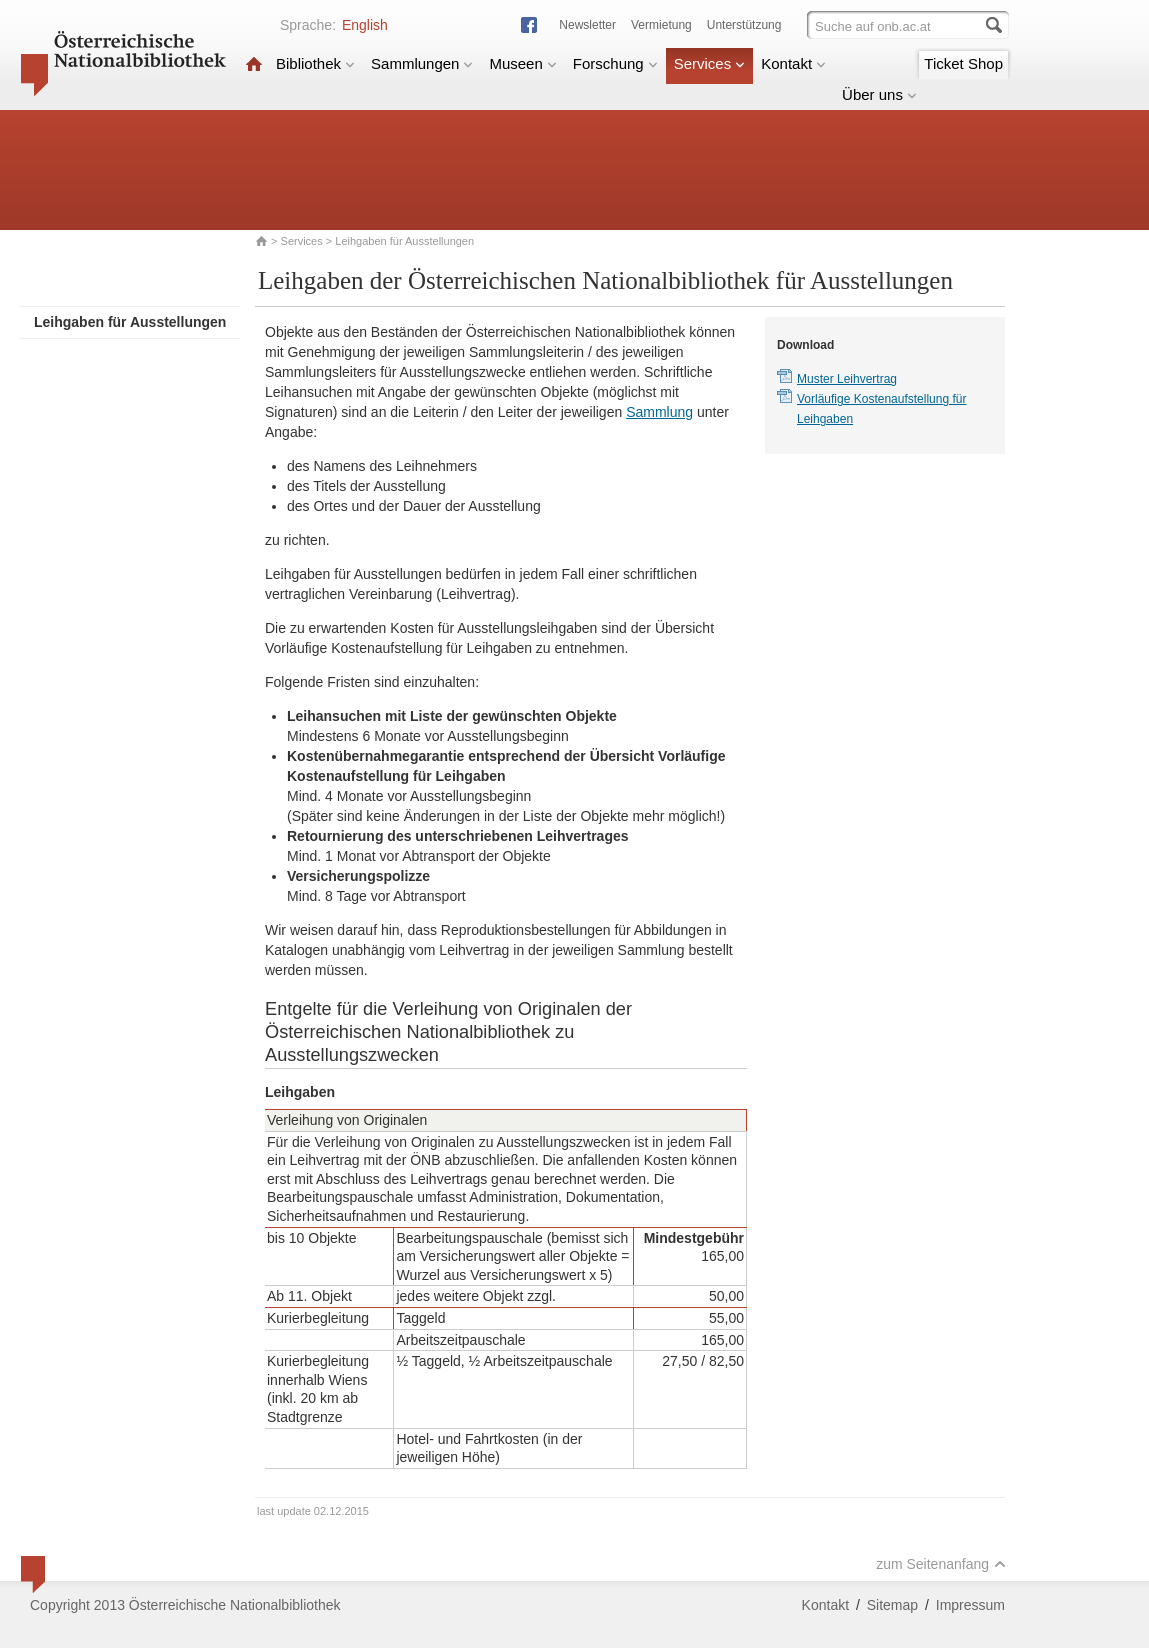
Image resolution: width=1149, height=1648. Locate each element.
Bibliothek (315, 63)
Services (710, 63)
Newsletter (587, 25)
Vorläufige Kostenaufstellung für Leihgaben (881, 409)
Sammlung (659, 412)
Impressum (970, 1605)
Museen (522, 63)
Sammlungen (422, 63)
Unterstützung (744, 25)
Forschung (615, 63)
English (365, 25)
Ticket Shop (963, 63)
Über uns (879, 94)
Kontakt (793, 63)
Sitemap (892, 1605)
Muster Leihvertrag (847, 379)
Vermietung (661, 25)
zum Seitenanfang (941, 1564)
